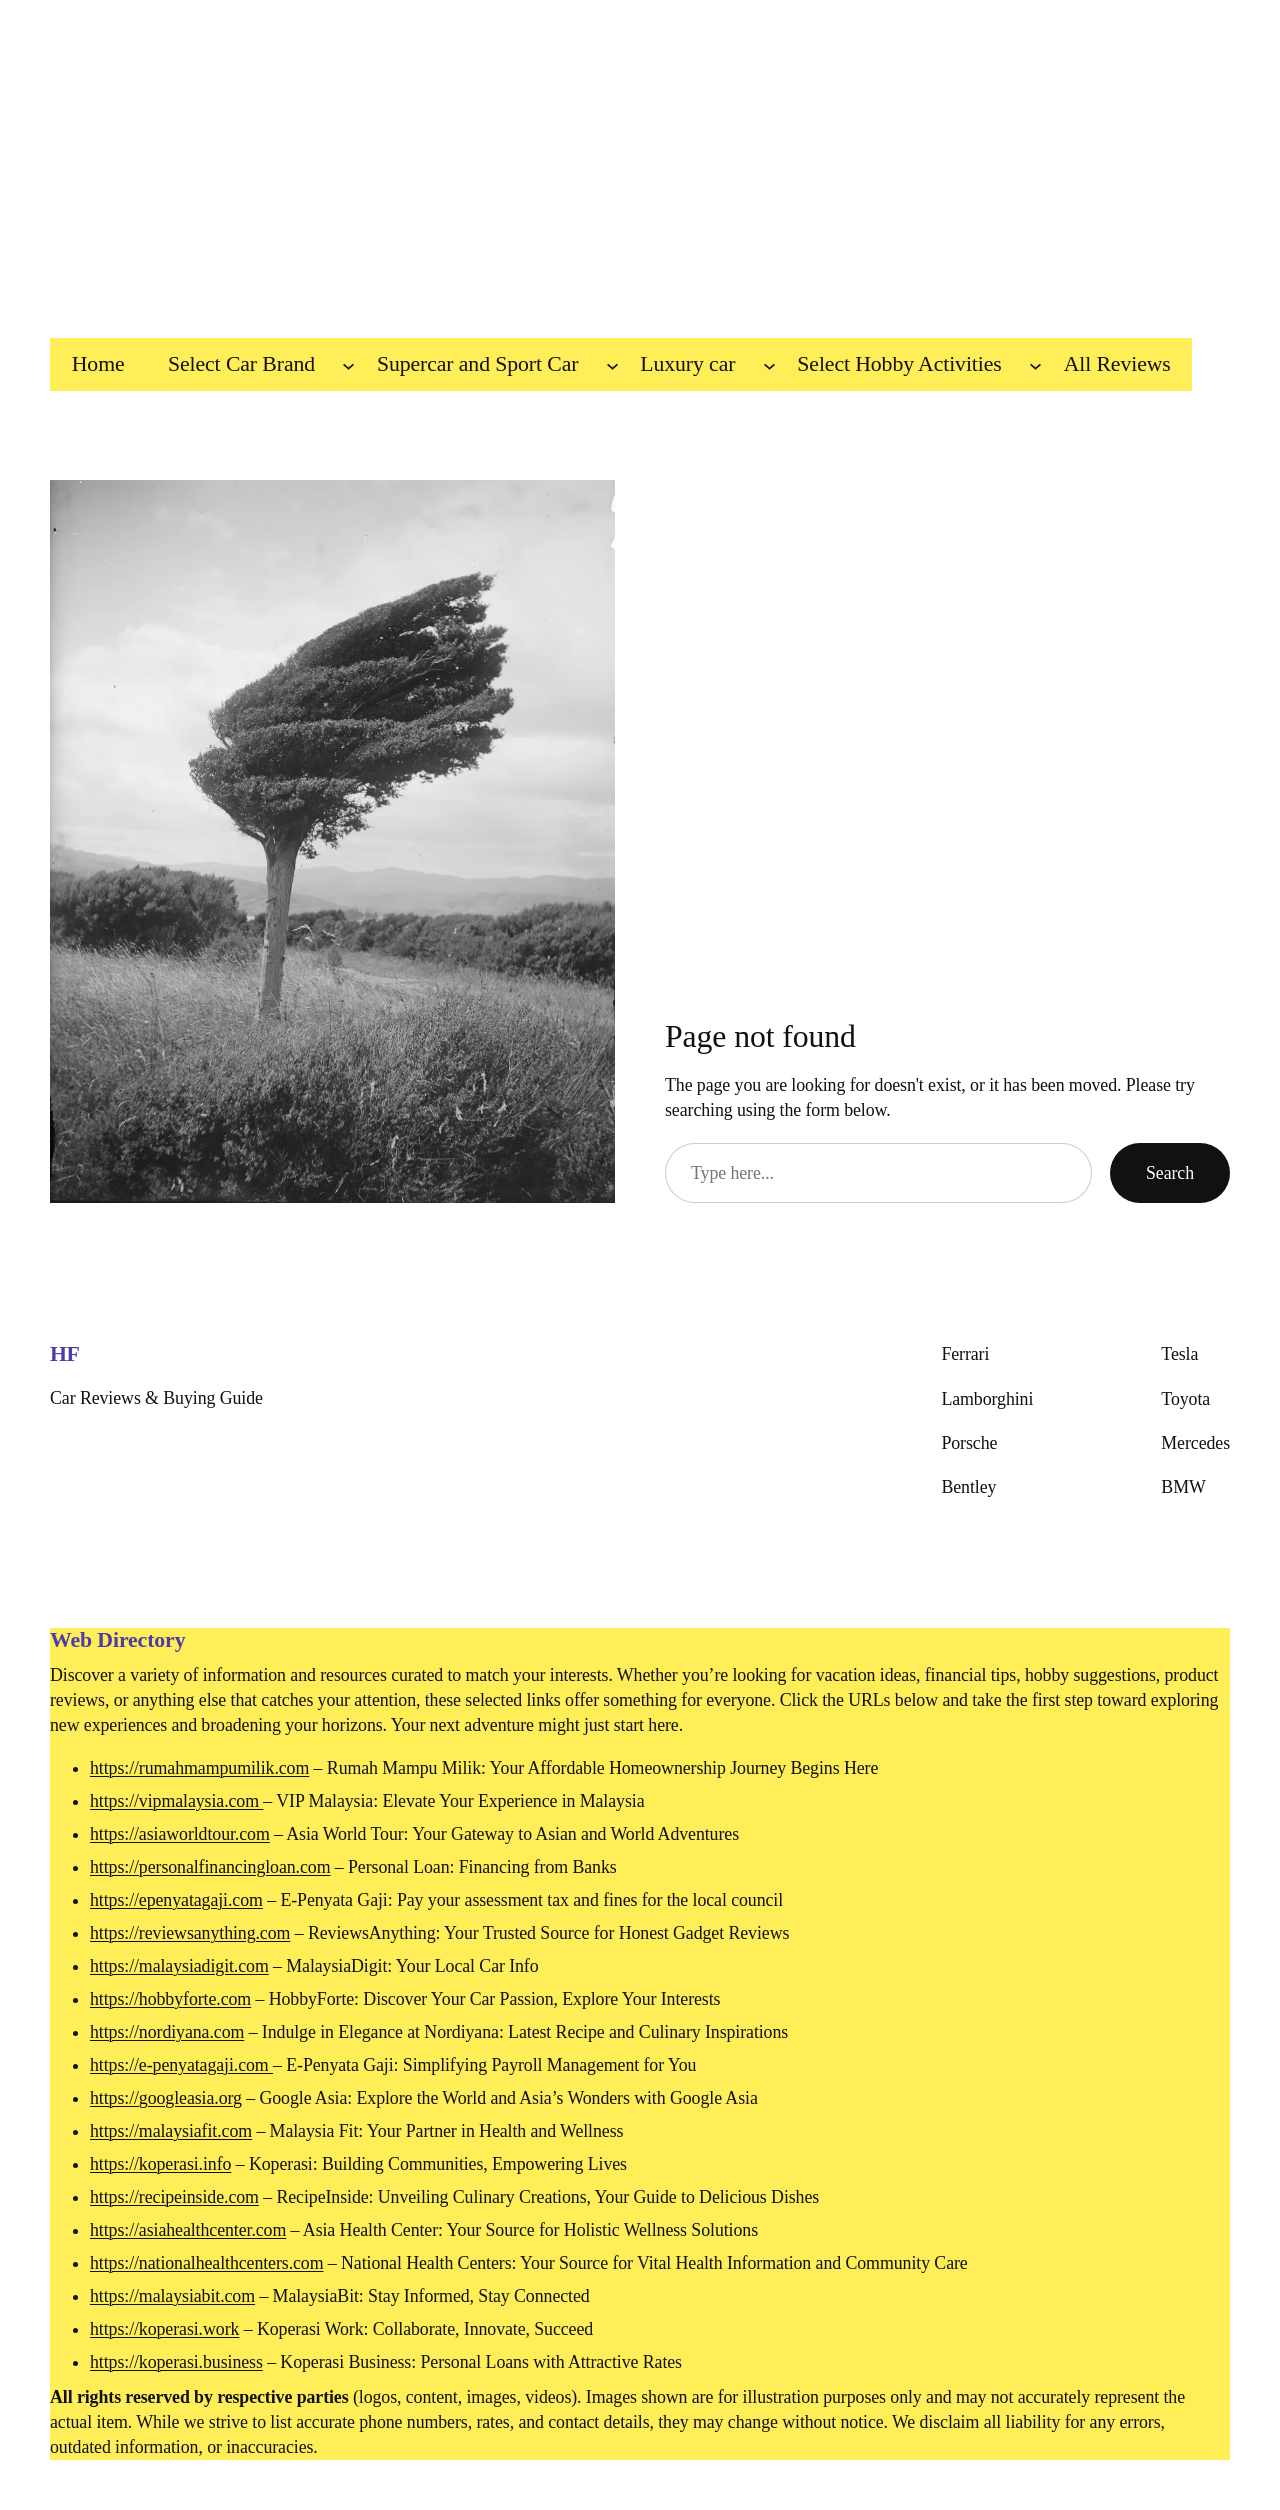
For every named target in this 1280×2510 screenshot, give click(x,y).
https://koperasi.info (160, 2164)
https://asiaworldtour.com (180, 1834)
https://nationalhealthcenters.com (206, 2263)
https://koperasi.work (164, 2329)
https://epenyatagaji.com (176, 1900)
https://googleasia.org (166, 2098)
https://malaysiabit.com (172, 2296)
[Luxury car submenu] (769, 364)
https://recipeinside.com (174, 2197)
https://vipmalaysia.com (176, 1801)
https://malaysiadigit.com (179, 1966)
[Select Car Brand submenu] (348, 364)
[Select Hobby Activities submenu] (1035, 364)
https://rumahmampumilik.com (199, 1768)
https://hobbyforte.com (170, 1999)
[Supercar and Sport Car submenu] (612, 364)
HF (64, 1354)
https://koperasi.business (176, 2362)
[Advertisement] (640, 159)
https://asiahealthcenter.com (188, 2230)
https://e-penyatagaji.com (181, 2065)
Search (1170, 1173)
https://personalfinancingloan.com (210, 1867)
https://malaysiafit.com (171, 2131)
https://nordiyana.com (167, 2032)
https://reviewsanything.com (190, 1933)
